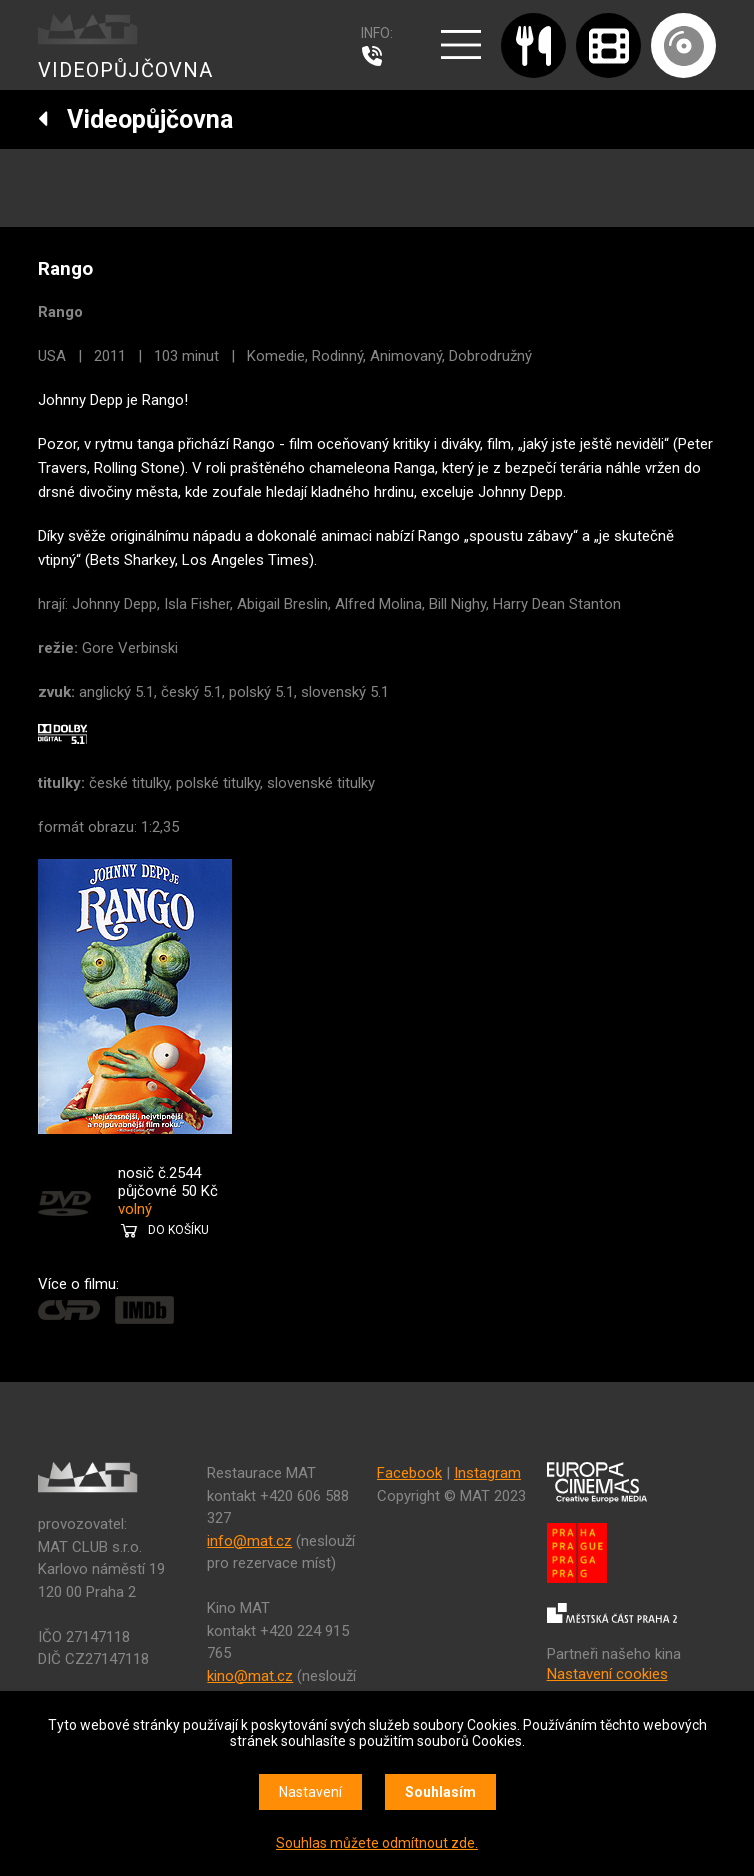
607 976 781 (377, 56)
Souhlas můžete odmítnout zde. (377, 1843)
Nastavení (310, 1792)
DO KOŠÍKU (178, 1230)
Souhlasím (440, 1792)
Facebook (409, 1473)
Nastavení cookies (607, 1674)
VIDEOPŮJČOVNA (125, 70)
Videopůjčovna (135, 119)
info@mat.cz (249, 1541)
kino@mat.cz (250, 1676)
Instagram (487, 1473)
